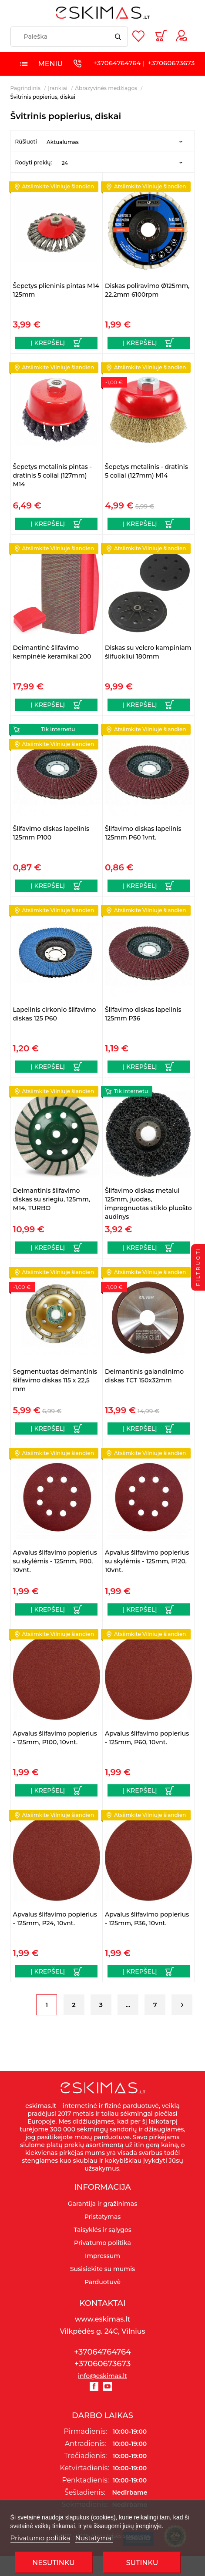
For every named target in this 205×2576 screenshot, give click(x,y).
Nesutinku (53, 2563)
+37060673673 (171, 63)
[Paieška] (69, 37)
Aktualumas (63, 142)
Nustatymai (94, 2538)
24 (64, 163)
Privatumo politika (40, 2538)
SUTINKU (142, 2563)
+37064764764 (117, 63)
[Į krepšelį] (56, 343)
